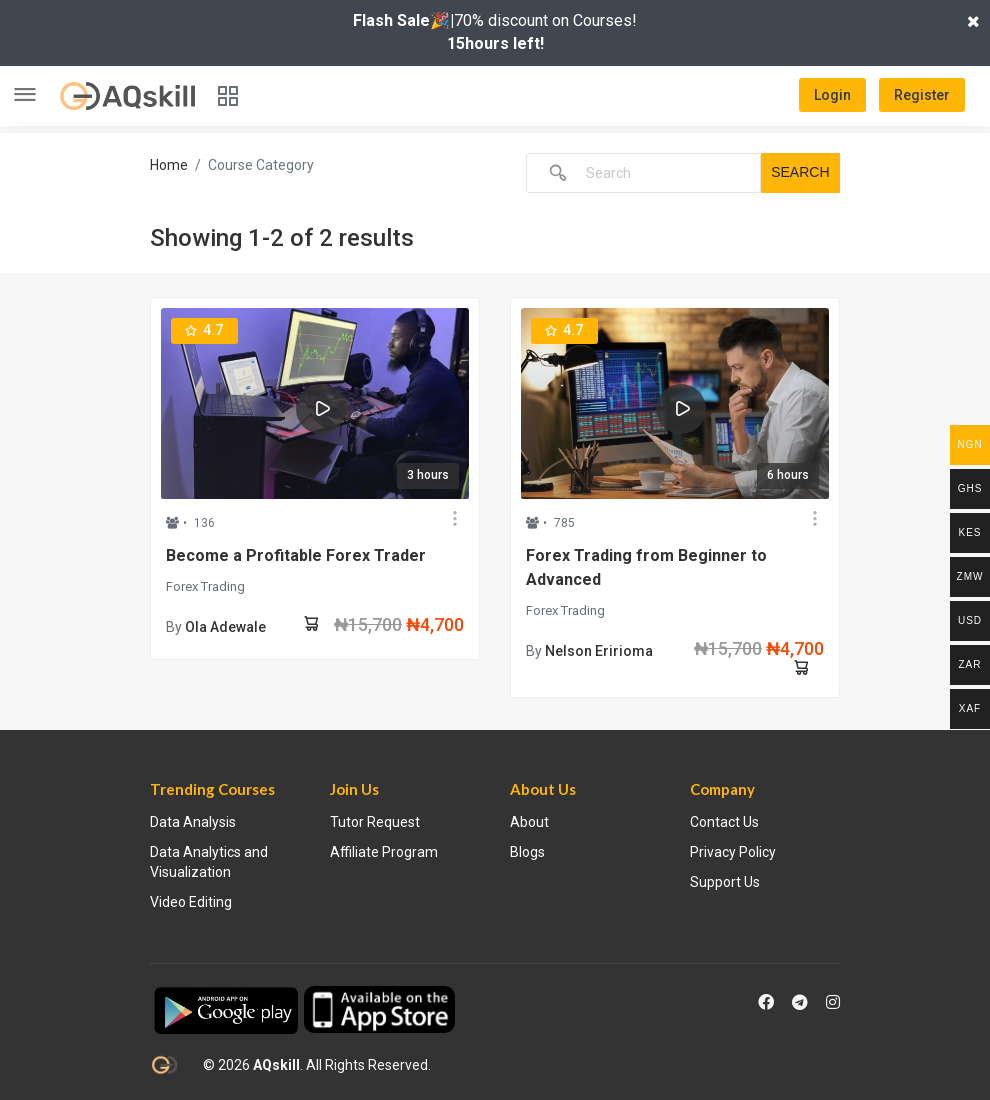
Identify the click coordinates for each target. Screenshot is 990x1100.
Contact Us (724, 822)
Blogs (527, 852)
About (529, 822)
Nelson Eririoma (599, 651)
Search (800, 172)
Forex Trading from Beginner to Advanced (646, 567)
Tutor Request (375, 822)
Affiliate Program (384, 852)
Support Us (725, 882)
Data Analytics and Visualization (209, 862)
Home (169, 165)
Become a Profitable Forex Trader (296, 555)
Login (832, 95)
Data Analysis (193, 822)
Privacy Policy (733, 852)
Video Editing (191, 902)
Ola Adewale (225, 627)
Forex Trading (205, 586)
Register (922, 95)
